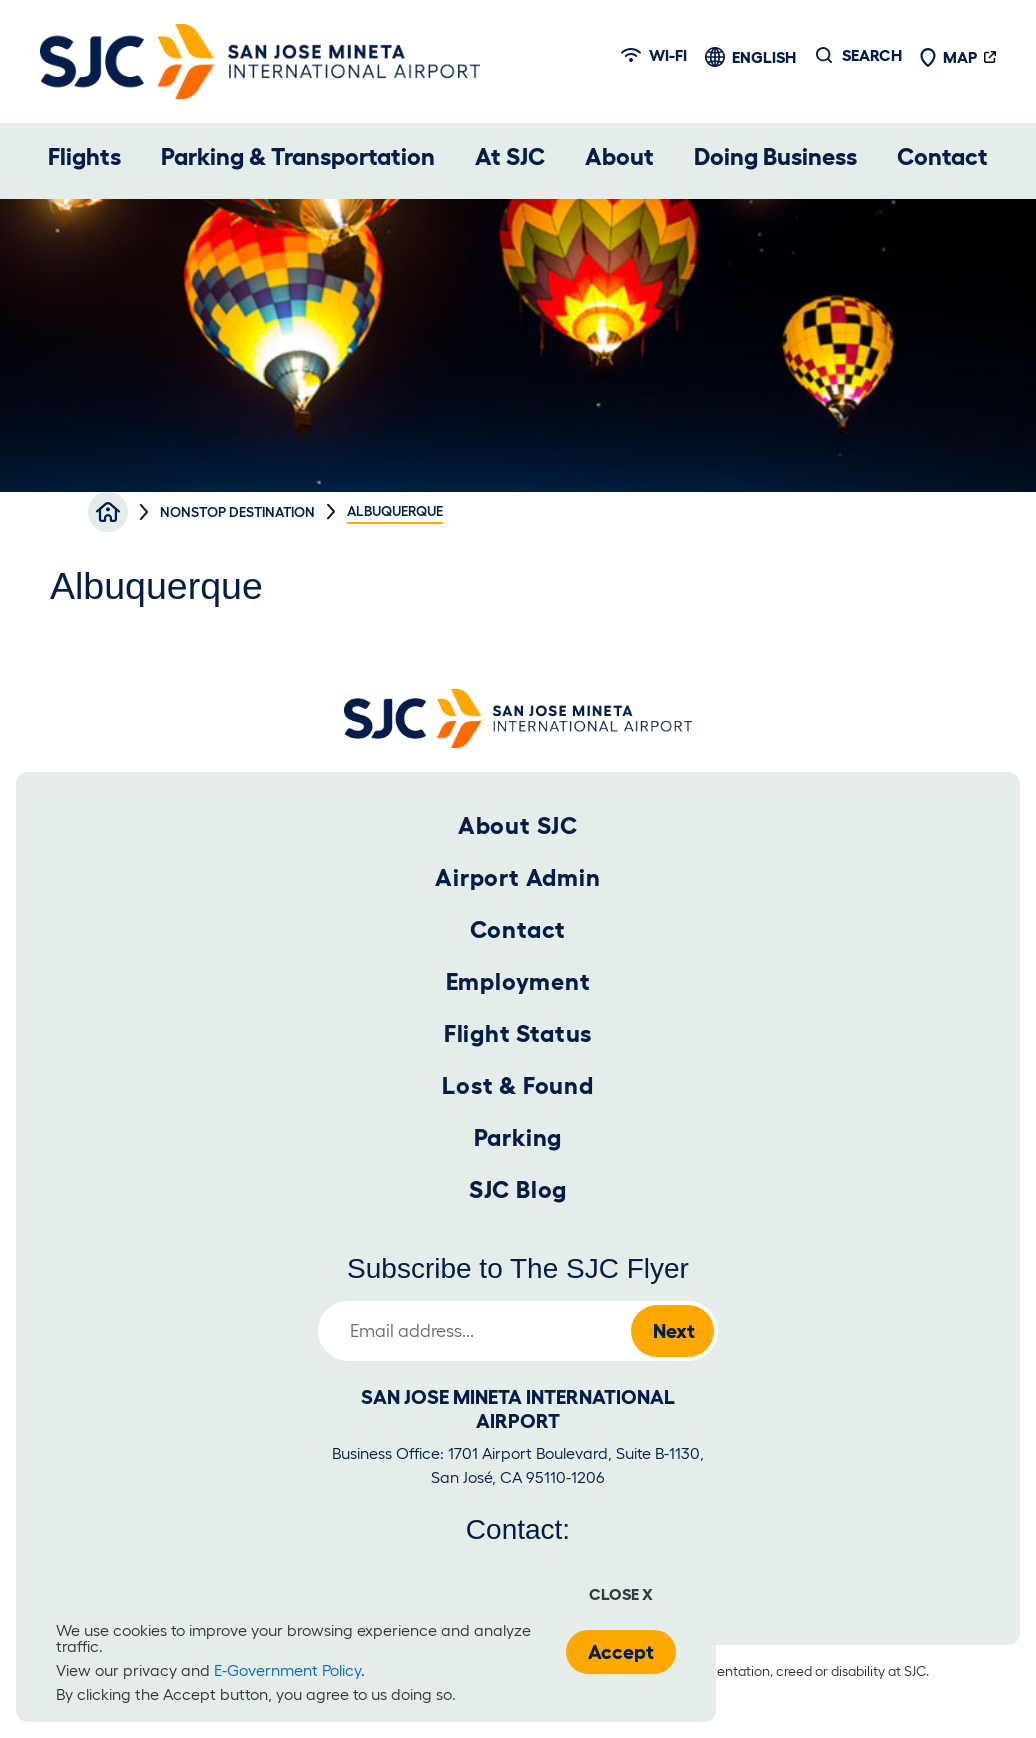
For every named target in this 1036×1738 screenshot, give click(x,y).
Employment (518, 981)
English (764, 57)
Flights (84, 156)
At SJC (510, 156)
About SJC (518, 825)
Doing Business (775, 156)
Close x (621, 1594)
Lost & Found (518, 1085)
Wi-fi (654, 55)
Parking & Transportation (298, 156)
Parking (518, 1137)
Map (948, 57)
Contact (942, 156)
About (619, 156)
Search (872, 55)
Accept (621, 1652)
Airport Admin (517, 877)
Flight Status (518, 1033)
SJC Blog (518, 1189)
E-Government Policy (287, 1670)
